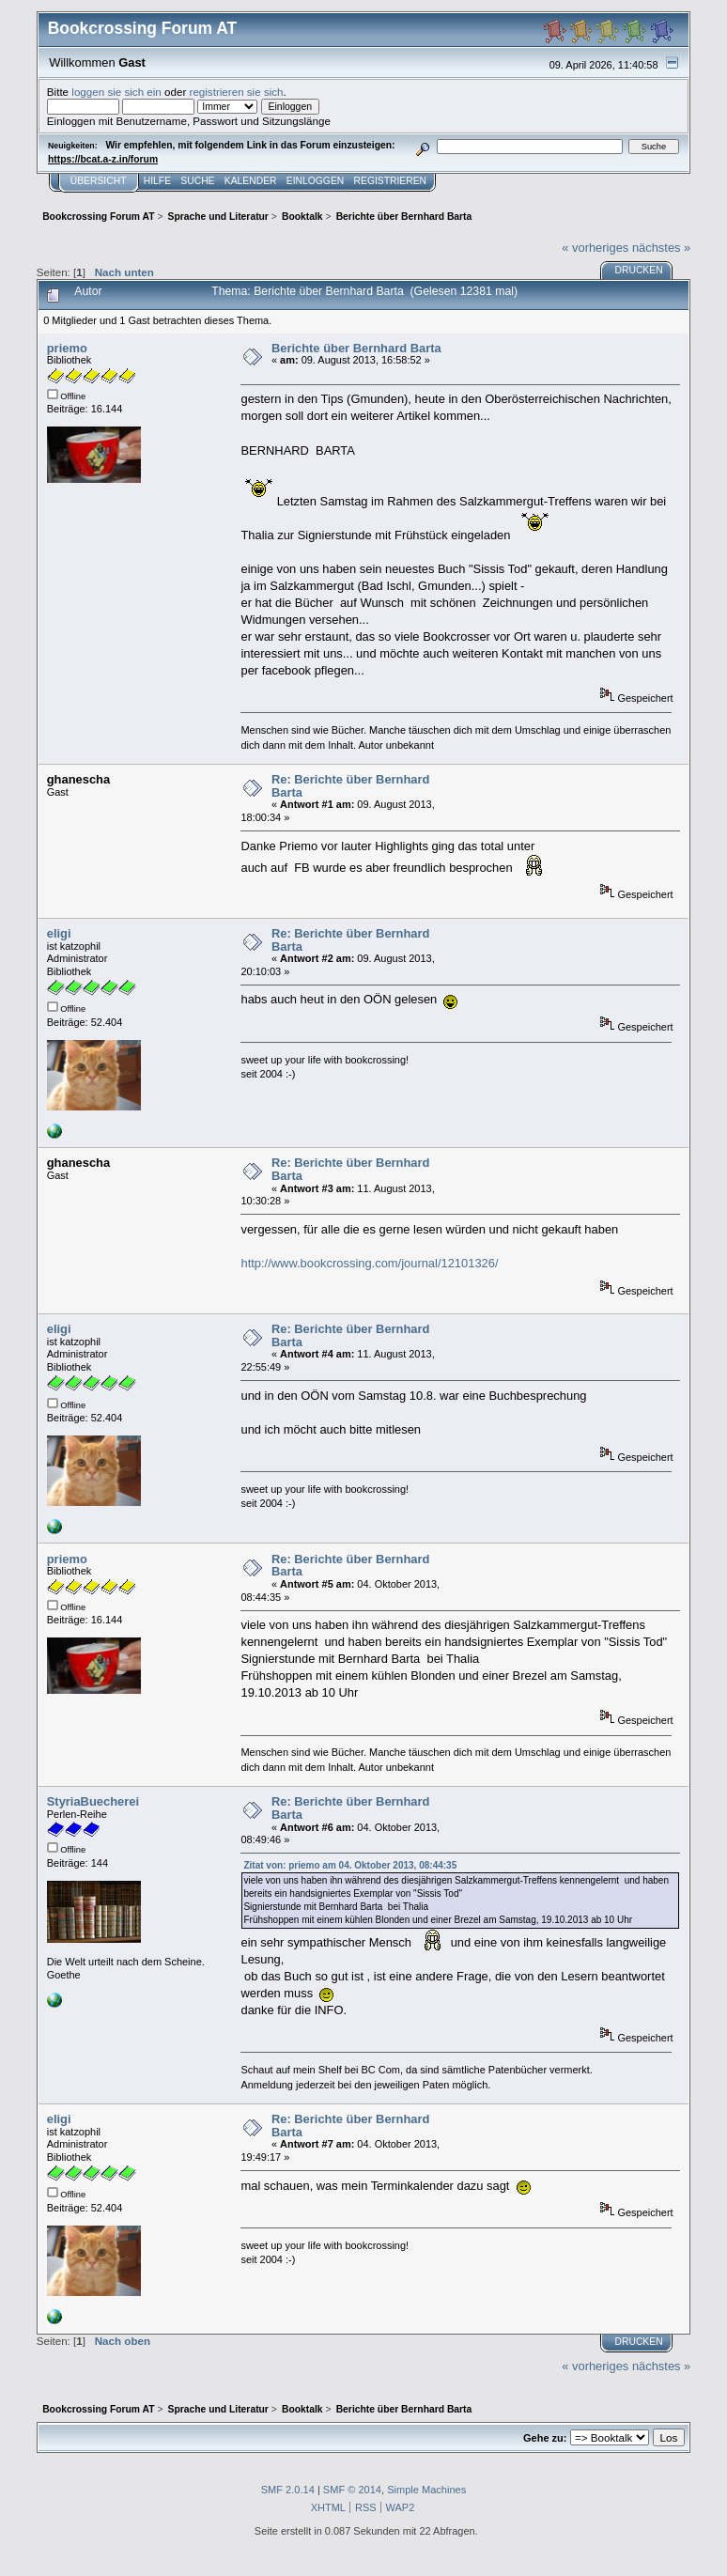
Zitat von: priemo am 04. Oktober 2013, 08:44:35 (349, 1865)
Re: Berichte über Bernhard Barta (350, 785)
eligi (59, 933)
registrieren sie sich (237, 91)
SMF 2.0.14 (288, 2489)
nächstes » (661, 248)
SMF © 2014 (352, 2489)
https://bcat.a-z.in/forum (103, 159)
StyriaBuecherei (93, 1801)
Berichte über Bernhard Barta (356, 348)
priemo (67, 348)
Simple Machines (426, 2489)
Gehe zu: (544, 2438)
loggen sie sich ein (116, 91)
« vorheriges (595, 248)
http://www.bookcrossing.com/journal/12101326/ (369, 1263)
